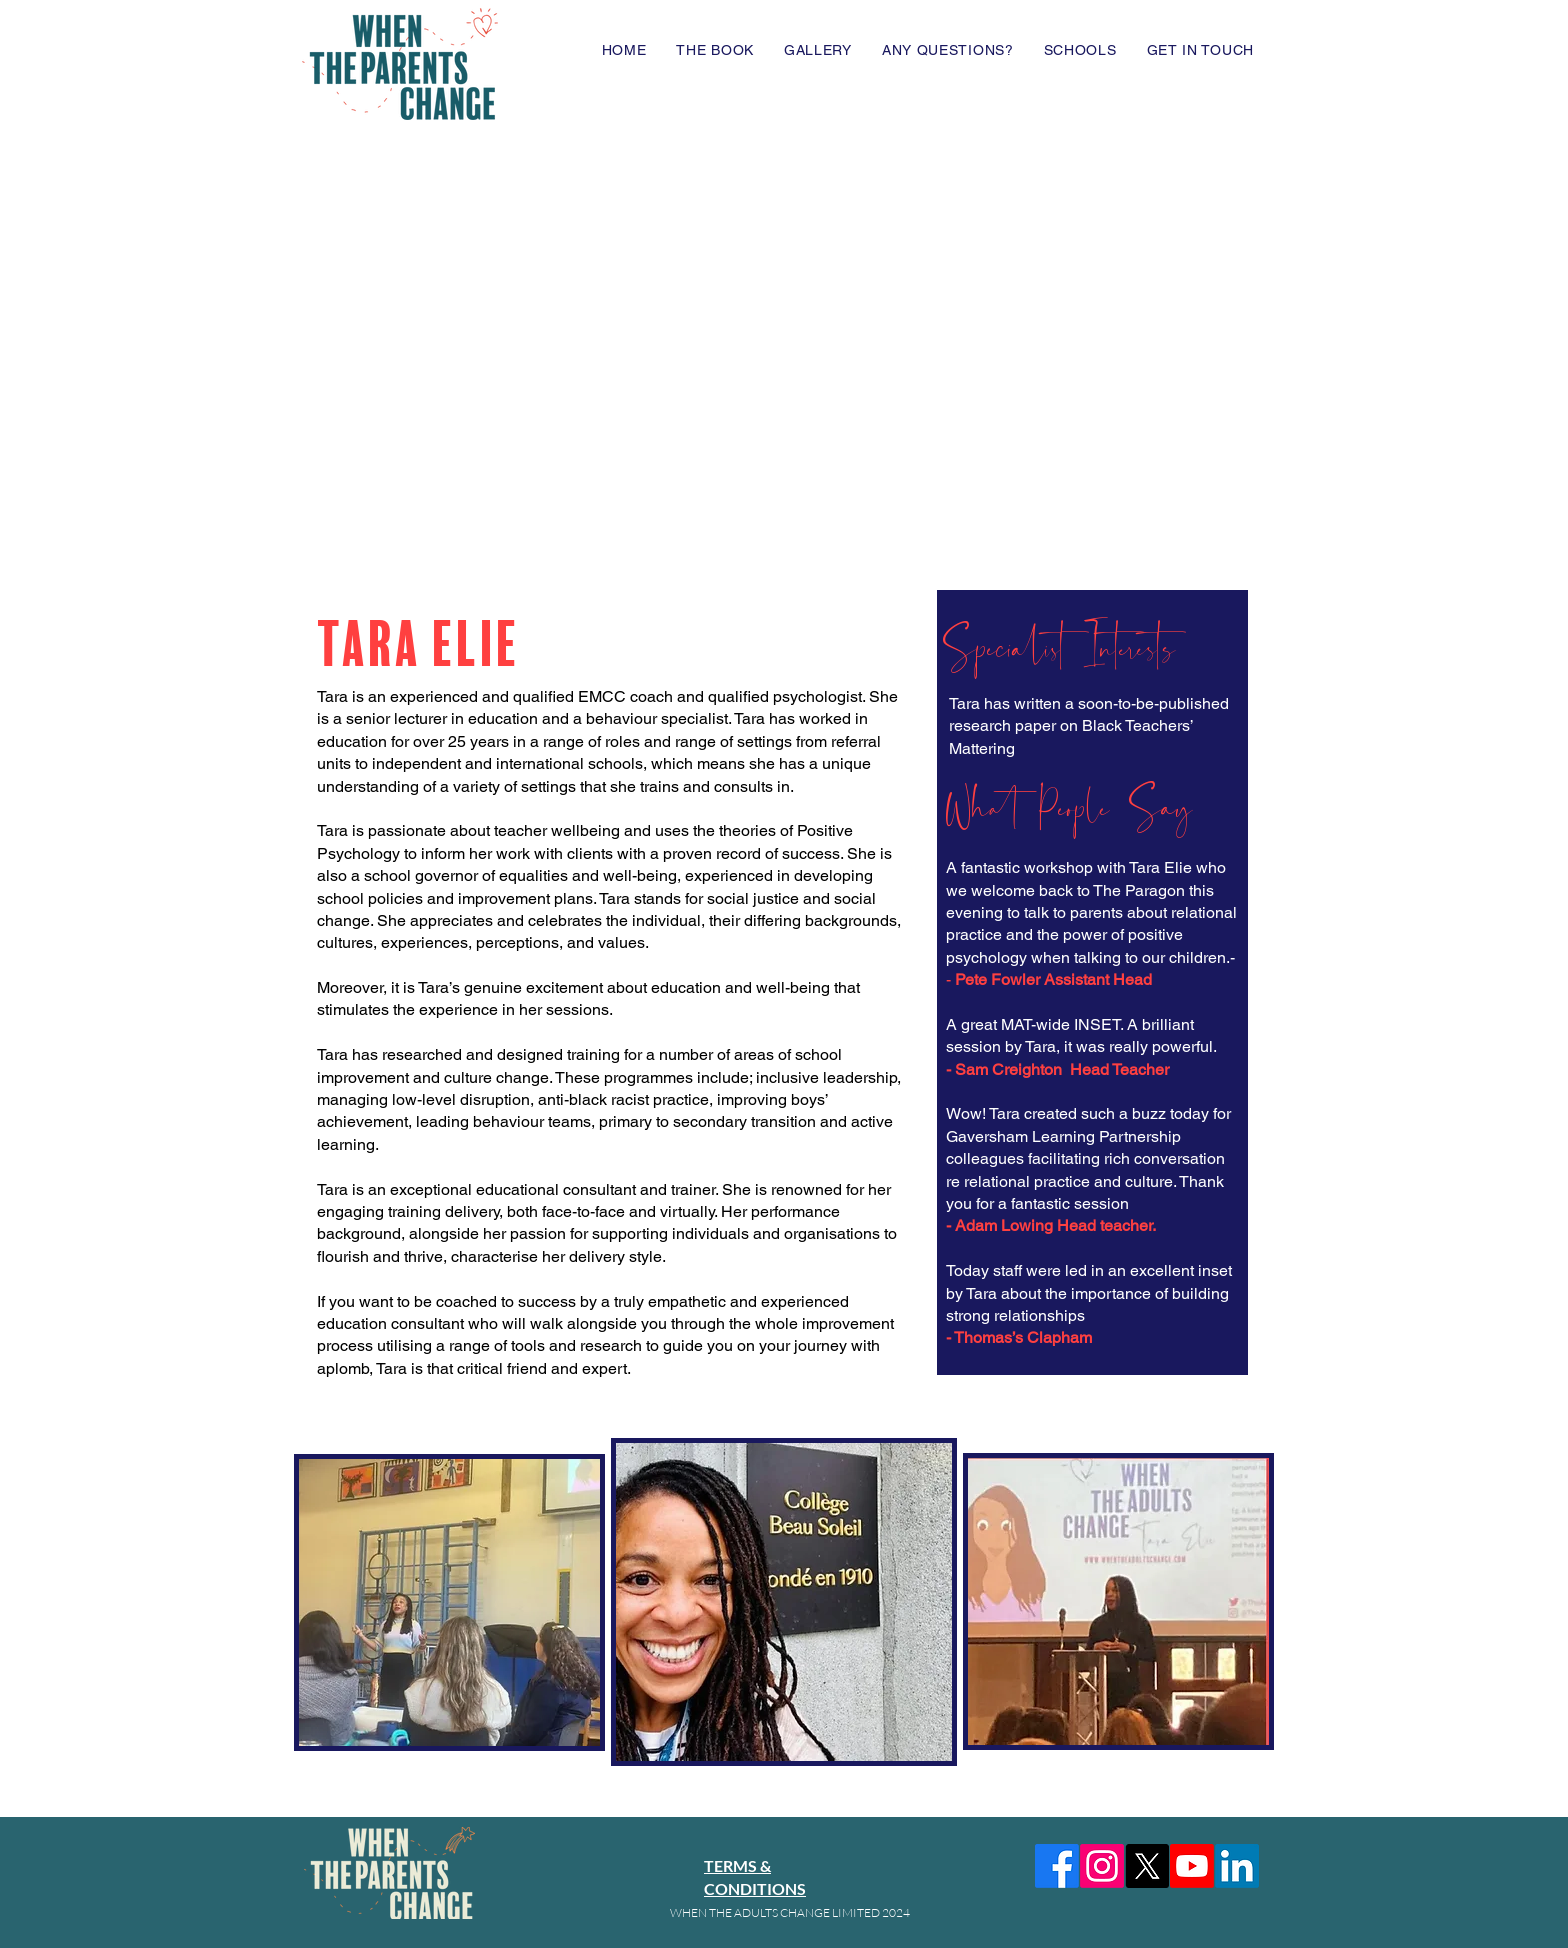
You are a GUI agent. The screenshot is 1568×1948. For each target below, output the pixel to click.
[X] (1147, 1866)
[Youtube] (1192, 1866)
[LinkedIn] (1237, 1866)
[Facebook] (1057, 1866)
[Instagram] (1102, 1866)
